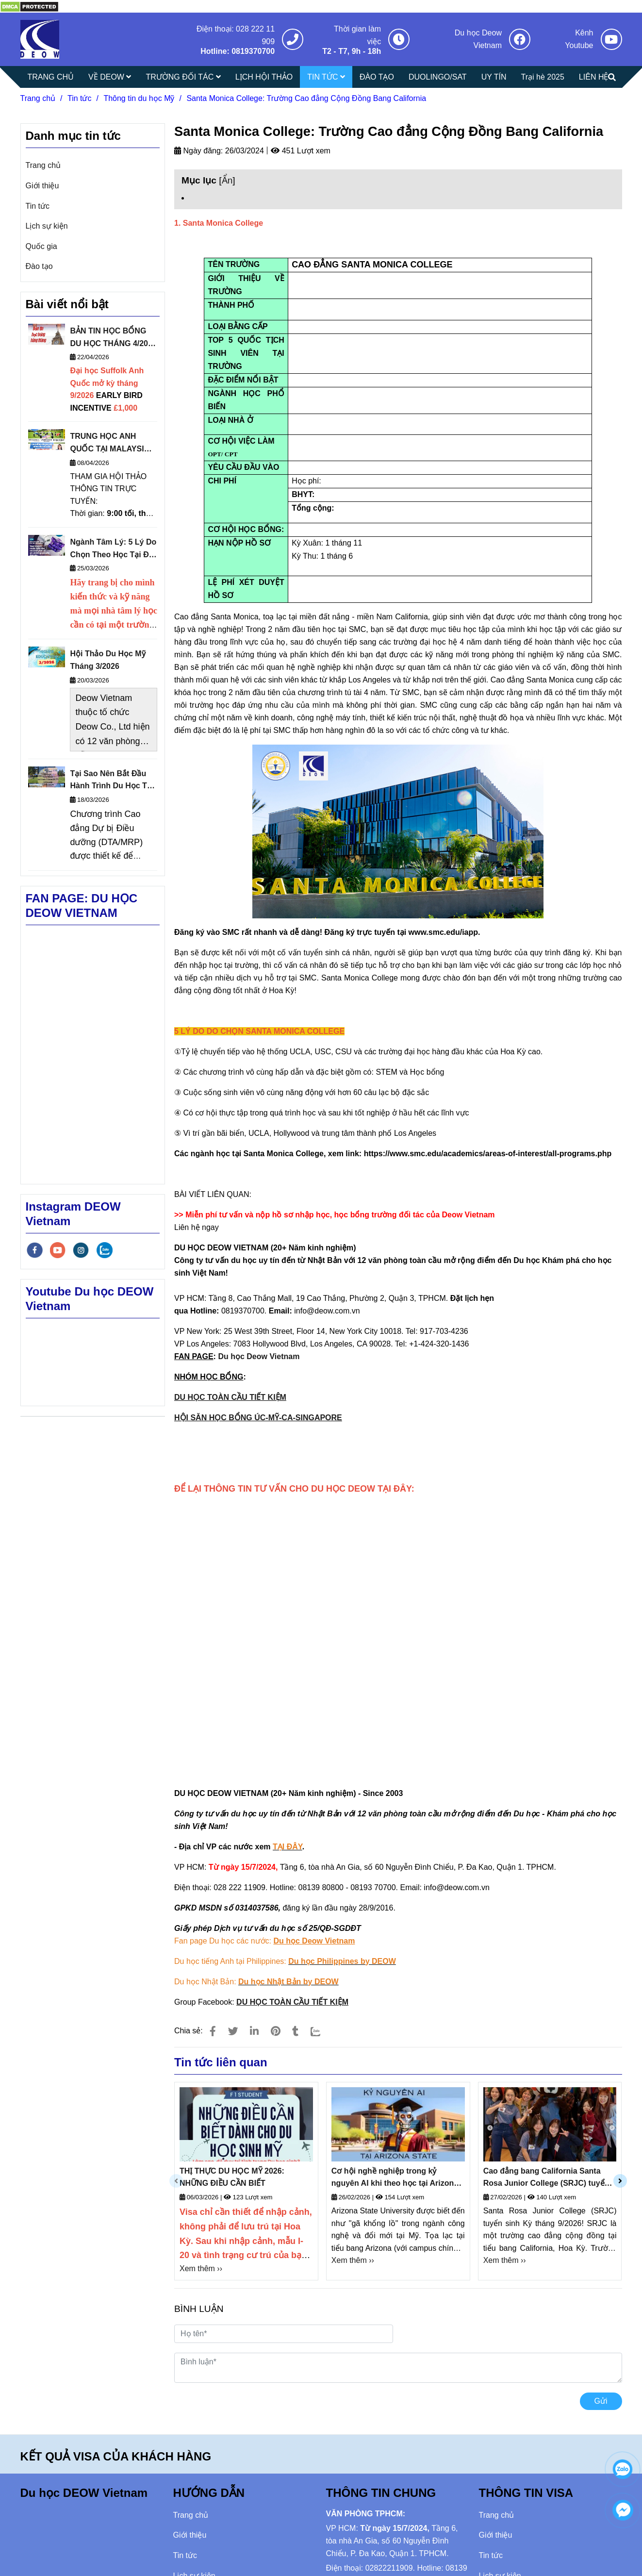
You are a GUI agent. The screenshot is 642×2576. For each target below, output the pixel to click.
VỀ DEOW (109, 77)
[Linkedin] (254, 2031)
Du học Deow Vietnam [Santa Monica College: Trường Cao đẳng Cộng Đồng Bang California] (258, 1356)
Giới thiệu (42, 186)
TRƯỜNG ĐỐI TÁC (183, 77)
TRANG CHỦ (51, 77)
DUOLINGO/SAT (438, 77)
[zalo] (104, 1250)
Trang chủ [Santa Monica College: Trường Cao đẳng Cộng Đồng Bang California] (38, 98)
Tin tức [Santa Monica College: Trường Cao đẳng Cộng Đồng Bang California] (79, 98)
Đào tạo (39, 266)
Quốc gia (41, 246)
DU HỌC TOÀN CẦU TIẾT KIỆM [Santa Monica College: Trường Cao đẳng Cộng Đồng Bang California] (230, 1397)
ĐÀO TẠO (377, 77)
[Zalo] (322, 2031)
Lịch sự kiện (47, 226)
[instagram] (80, 1250)
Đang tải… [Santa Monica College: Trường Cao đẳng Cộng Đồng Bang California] (398, 1629)
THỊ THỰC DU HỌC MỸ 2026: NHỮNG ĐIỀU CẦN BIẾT (232, 2177)
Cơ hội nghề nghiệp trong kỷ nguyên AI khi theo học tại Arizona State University (394, 2178)
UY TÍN (494, 77)
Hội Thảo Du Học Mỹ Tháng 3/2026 (107, 659)
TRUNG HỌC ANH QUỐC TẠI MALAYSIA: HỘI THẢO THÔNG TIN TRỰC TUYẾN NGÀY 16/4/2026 (111, 443)
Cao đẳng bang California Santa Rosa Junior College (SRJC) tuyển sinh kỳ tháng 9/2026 (546, 2178)
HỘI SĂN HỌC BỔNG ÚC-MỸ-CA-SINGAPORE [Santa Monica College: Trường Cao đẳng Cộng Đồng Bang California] (258, 1417)
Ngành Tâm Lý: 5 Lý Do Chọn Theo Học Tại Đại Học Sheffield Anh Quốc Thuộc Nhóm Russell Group (113, 549)
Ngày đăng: (198, 151)
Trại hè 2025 (542, 77)
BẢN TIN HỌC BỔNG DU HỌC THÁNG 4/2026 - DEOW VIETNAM (113, 338)
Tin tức (38, 206)
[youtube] (58, 1250)
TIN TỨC (326, 77)
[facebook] (35, 1250)
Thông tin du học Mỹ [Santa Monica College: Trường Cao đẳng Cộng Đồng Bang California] (138, 98)
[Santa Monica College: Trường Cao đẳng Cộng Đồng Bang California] (29, 6)
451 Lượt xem (300, 151)
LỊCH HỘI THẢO (264, 77)
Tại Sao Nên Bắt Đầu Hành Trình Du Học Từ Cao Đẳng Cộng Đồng (111, 780)
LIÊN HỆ (594, 77)
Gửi (601, 2401)
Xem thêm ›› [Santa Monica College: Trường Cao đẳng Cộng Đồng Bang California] (201, 2268)
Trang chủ (43, 165)
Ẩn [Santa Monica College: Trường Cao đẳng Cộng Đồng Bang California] (227, 180)
